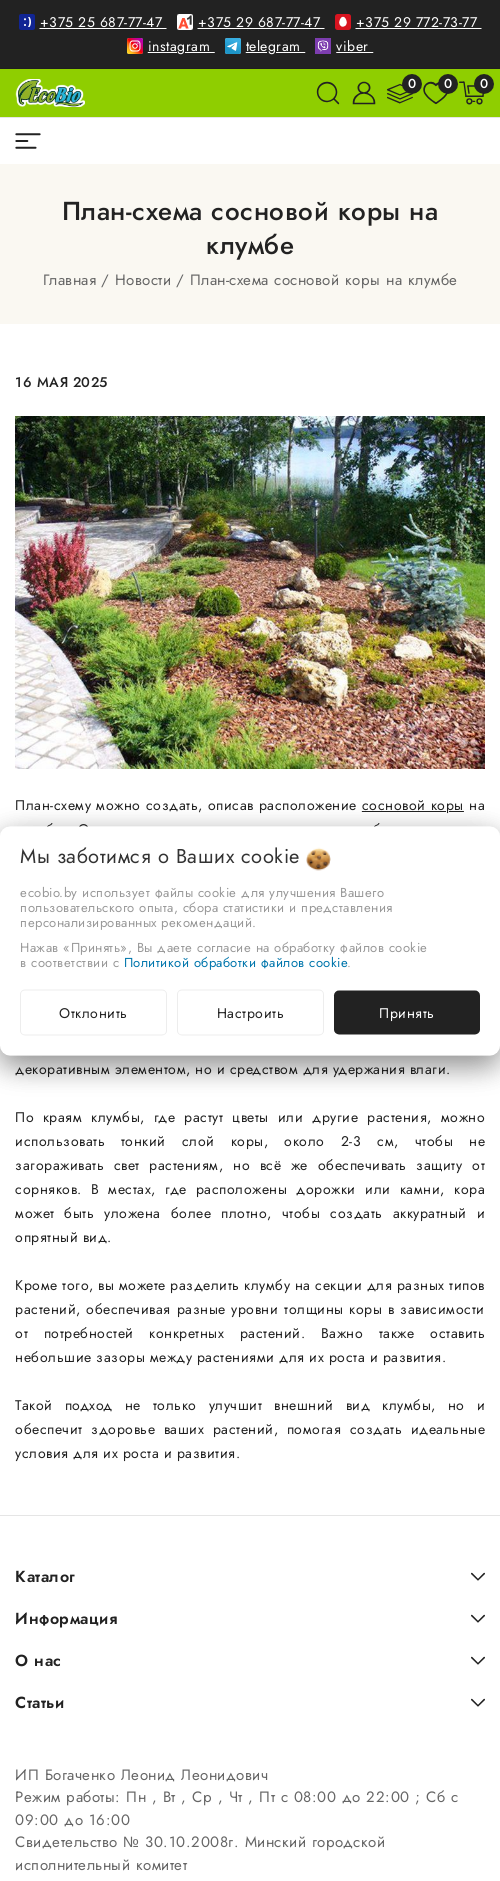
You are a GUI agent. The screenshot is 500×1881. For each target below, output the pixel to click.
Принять (407, 1012)
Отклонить (93, 1012)
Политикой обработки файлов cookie (236, 961)
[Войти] (364, 93)
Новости (143, 280)
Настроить (251, 1012)
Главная (70, 280)
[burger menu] (28, 141)
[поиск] (328, 93)
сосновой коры (413, 805)
